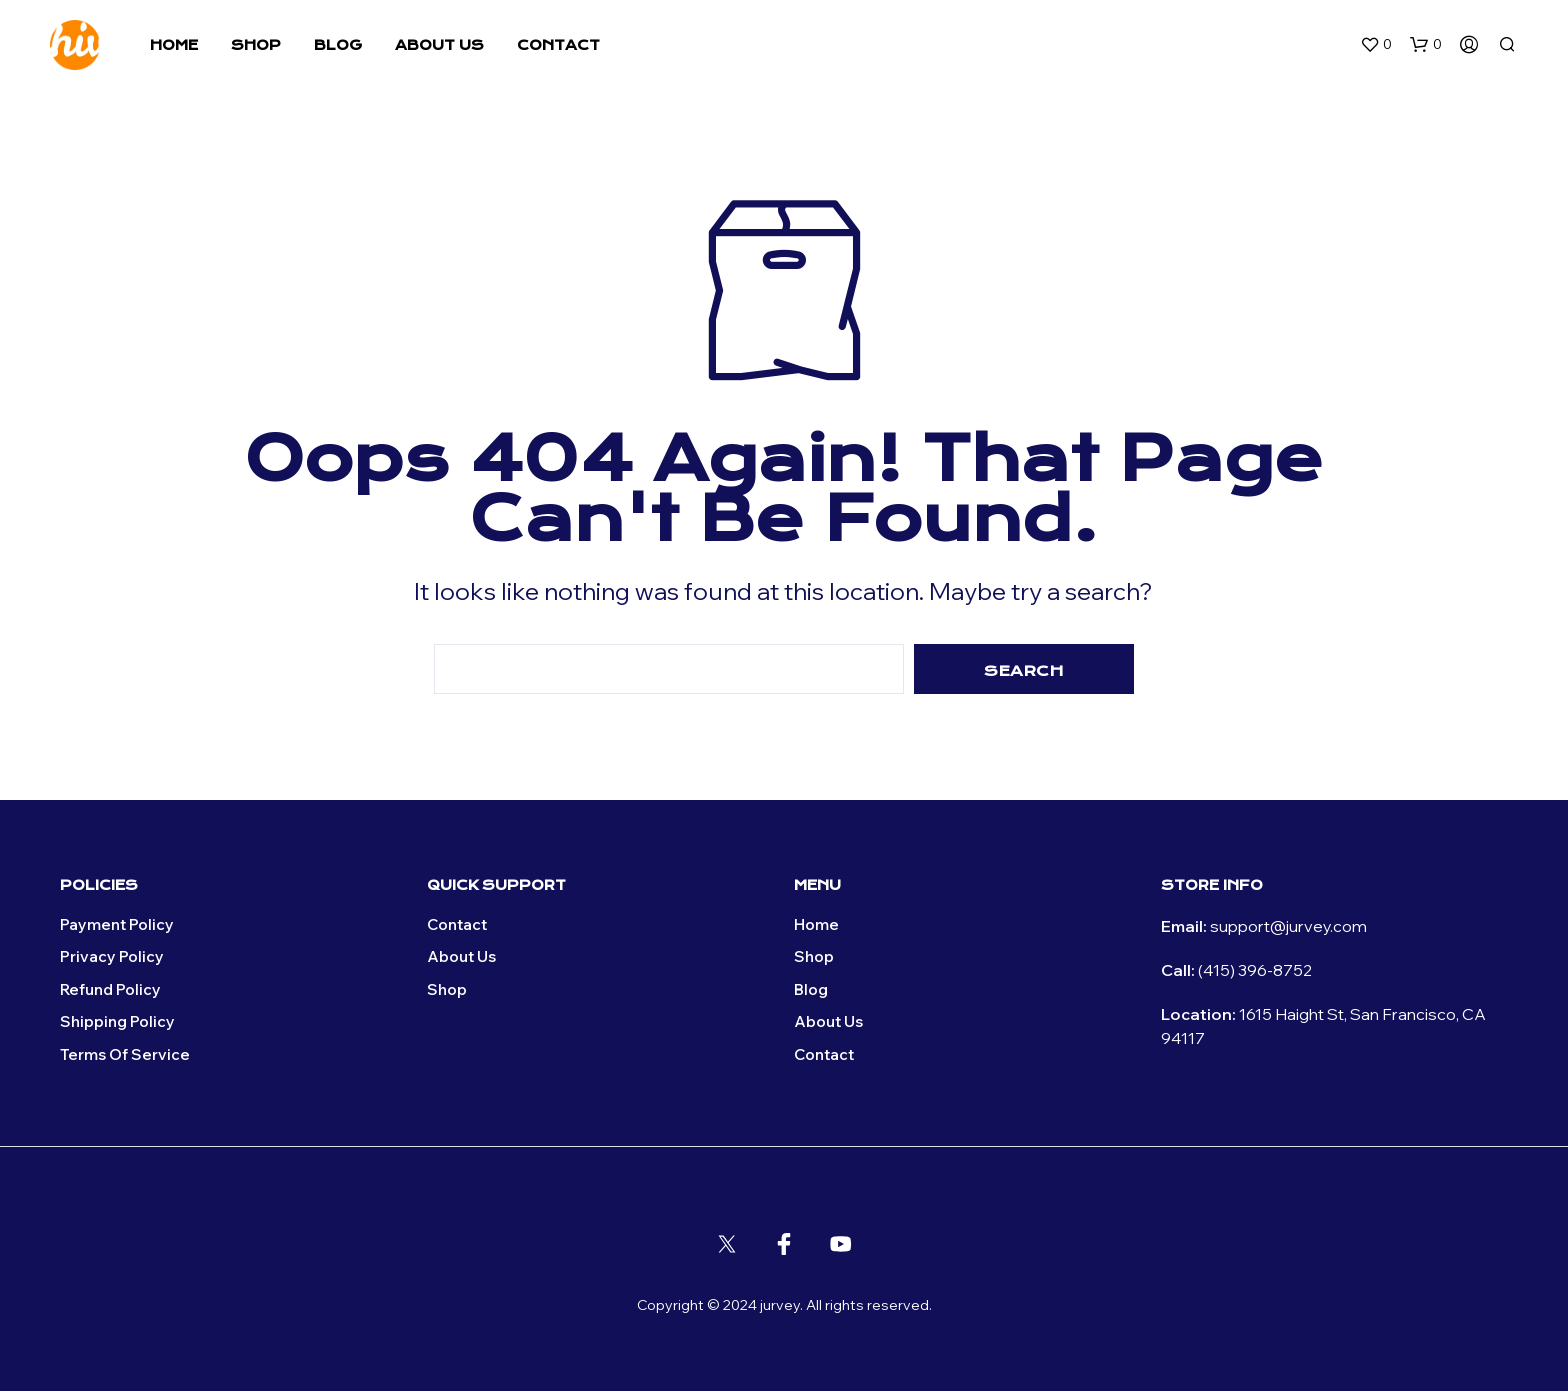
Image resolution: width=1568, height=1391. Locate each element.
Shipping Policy (117, 1021)
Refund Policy (110, 989)
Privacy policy (112, 956)
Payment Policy (117, 924)
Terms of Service (125, 1054)
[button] (1376, 45)
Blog (338, 45)
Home (174, 45)
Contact (558, 45)
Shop (256, 45)
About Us (439, 45)
